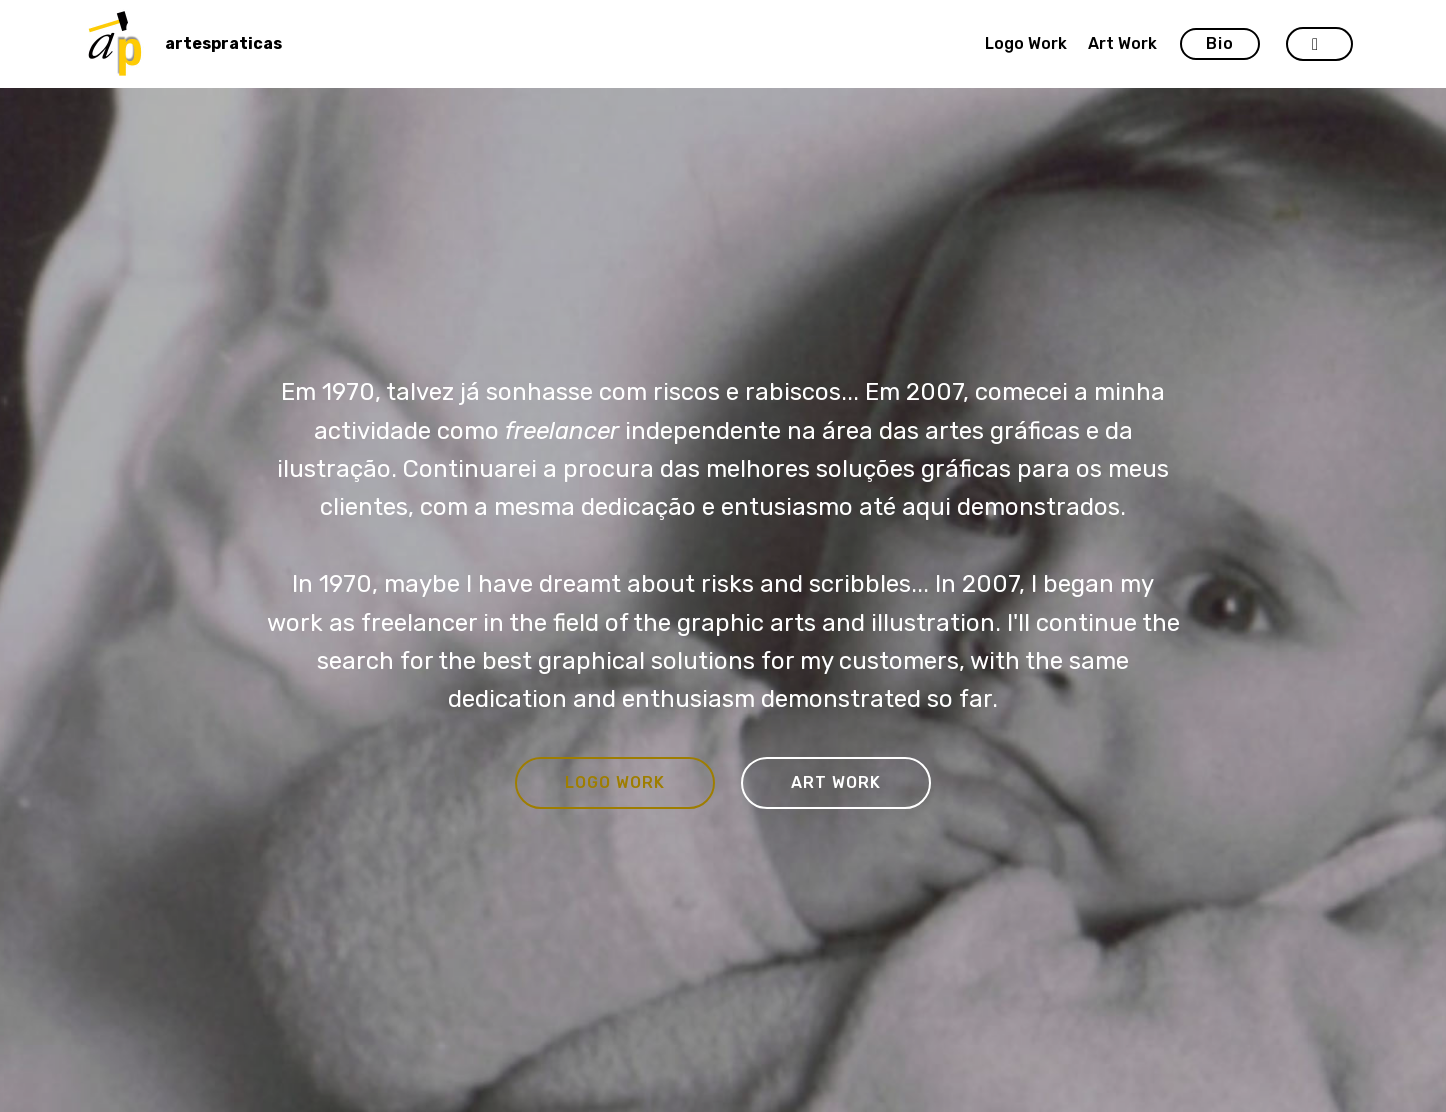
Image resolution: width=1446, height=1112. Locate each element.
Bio (1220, 43)
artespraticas (223, 43)
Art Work (1122, 43)
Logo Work (1026, 43)
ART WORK (836, 782)
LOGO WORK (615, 782)
